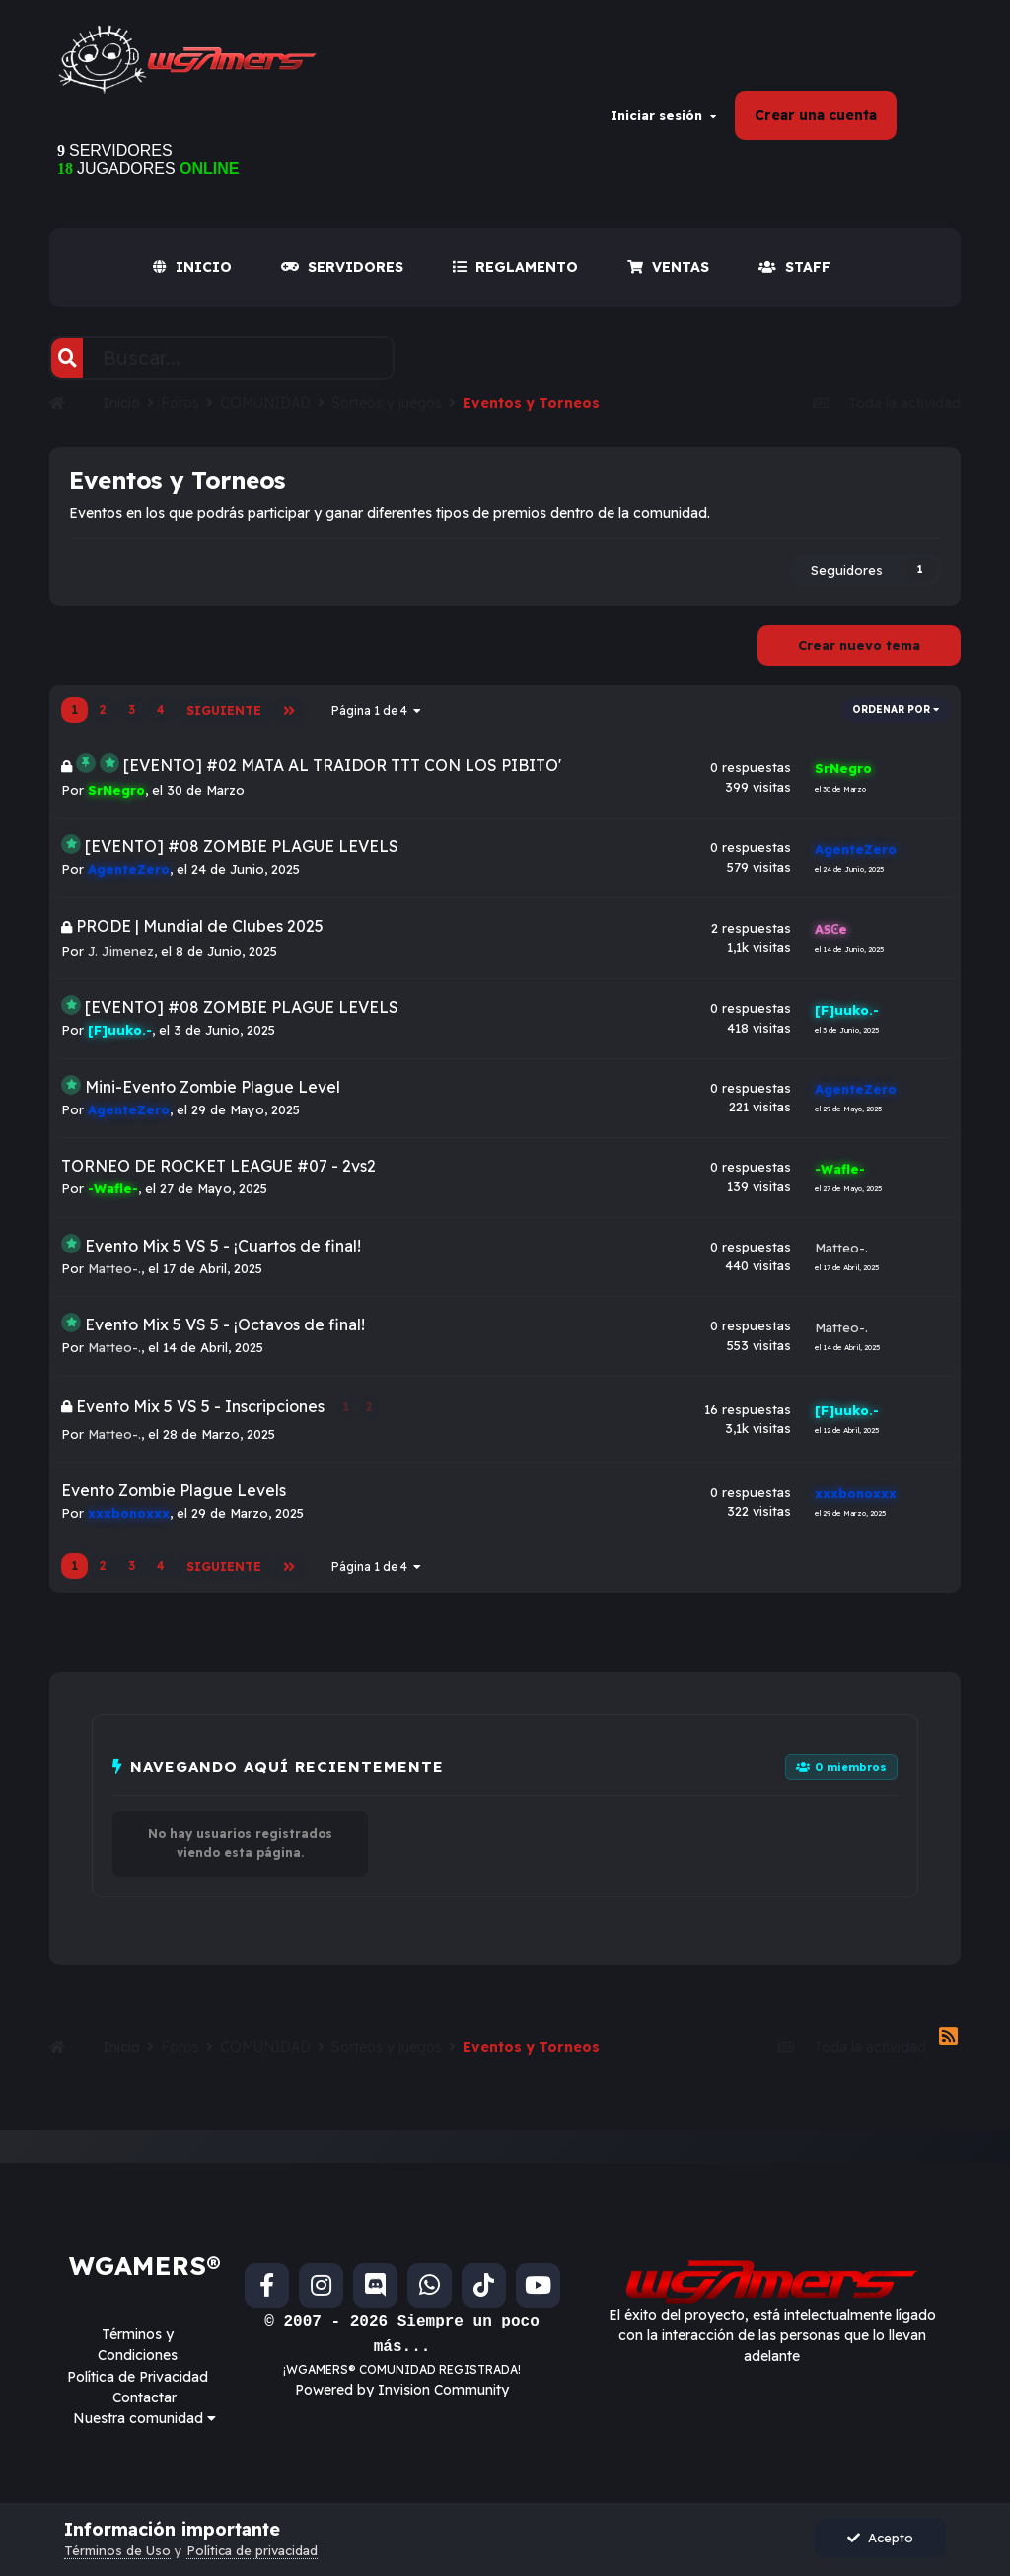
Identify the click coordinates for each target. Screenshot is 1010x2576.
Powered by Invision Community (402, 2392)
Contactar (144, 2400)
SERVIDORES (342, 277)
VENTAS (668, 277)
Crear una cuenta (816, 120)
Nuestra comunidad (144, 2421)
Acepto (880, 2537)
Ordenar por (895, 719)
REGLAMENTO (515, 277)
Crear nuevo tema (859, 655)
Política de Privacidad (137, 2380)
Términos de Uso (117, 2550)
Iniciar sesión (663, 120)
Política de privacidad (252, 2550)
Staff (794, 277)
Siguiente (222, 719)
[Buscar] (67, 368)
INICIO (192, 277)
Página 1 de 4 (374, 719)
